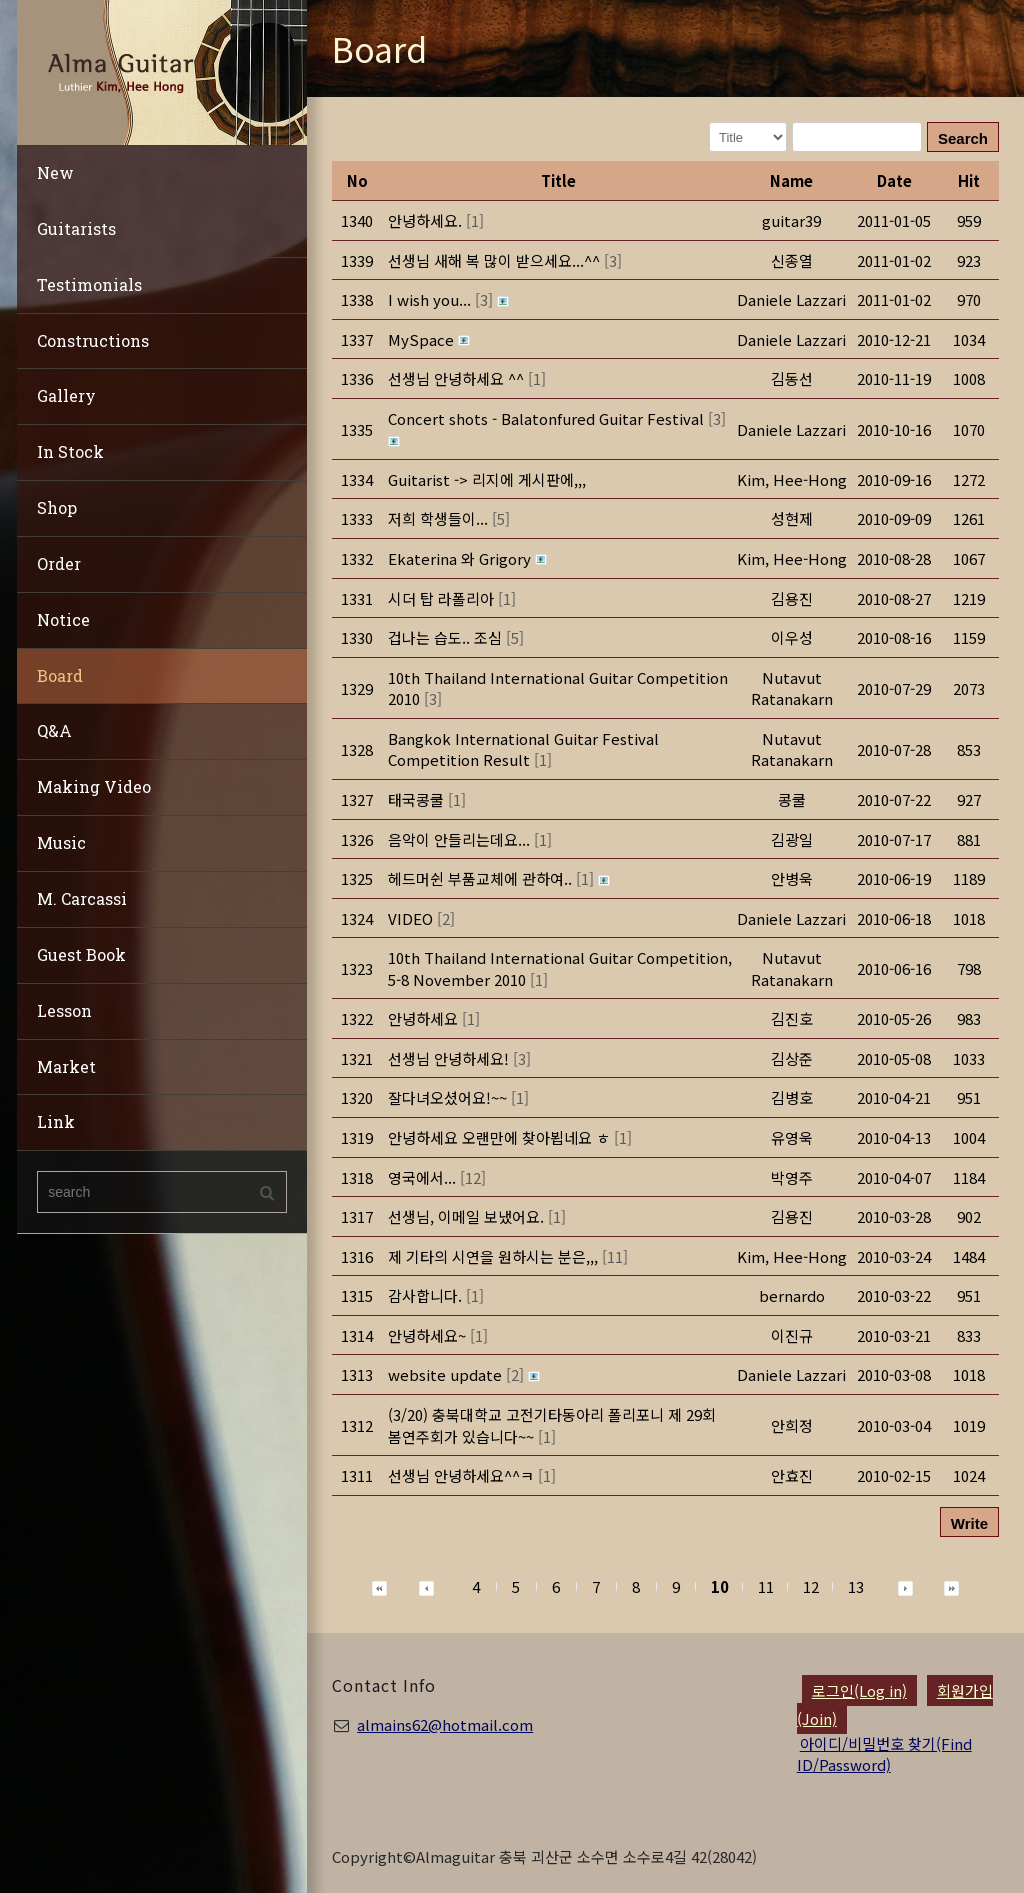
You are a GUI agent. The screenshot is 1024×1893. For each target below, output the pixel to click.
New (55, 172)
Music (61, 842)
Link (56, 1121)
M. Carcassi (82, 898)
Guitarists (76, 228)
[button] (792, 479)
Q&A (54, 730)
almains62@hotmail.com (445, 1724)
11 (766, 1586)
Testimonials (89, 284)
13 (856, 1586)
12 (811, 1586)
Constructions (93, 340)
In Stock (70, 451)
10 (720, 1586)
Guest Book (81, 954)
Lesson (64, 1010)
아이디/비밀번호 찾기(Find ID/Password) (884, 1754)
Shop (57, 507)
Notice (63, 619)
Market (66, 1066)
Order (59, 563)
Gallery (66, 395)
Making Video (94, 786)
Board (60, 675)
